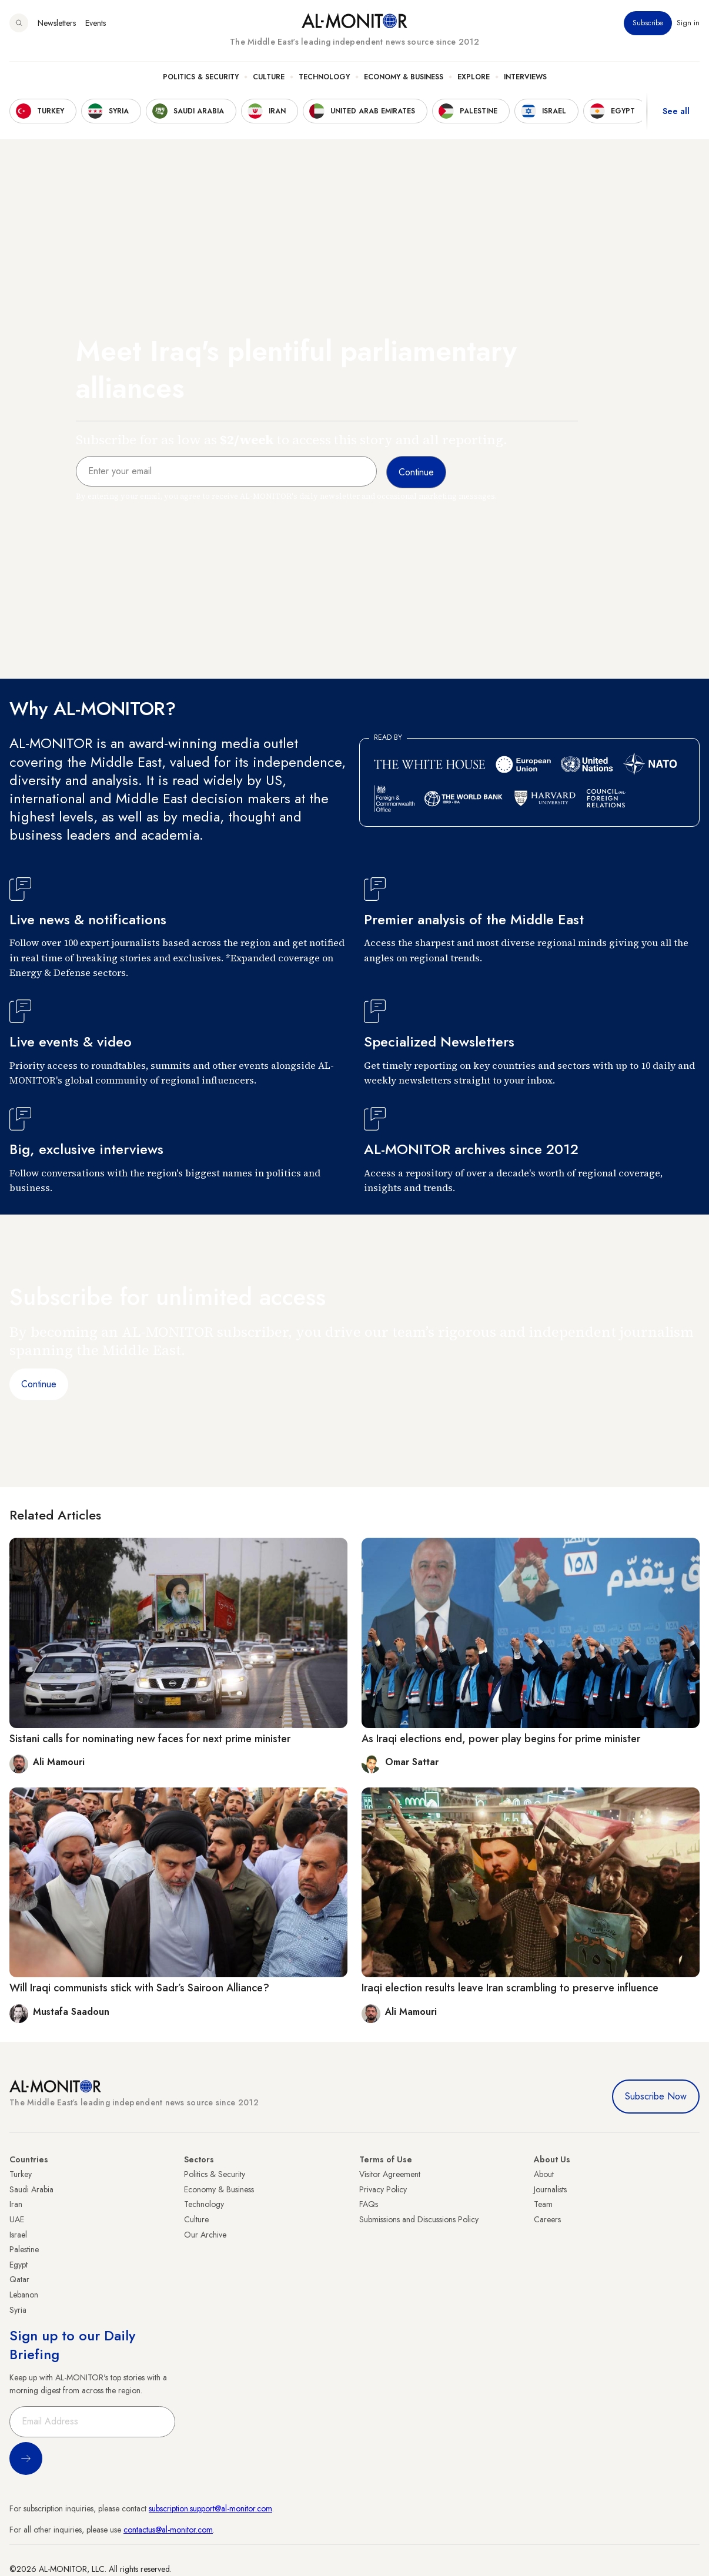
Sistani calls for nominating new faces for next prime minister (149, 1738)
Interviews (525, 76)
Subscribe (648, 23)
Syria (17, 2310)
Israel (18, 2234)
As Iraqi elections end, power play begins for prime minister (501, 1738)
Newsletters (57, 23)
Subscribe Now (656, 2096)
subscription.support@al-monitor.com (210, 2508)
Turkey (20, 2174)
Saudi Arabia (31, 2189)
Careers (547, 2219)
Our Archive (205, 2234)
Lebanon (23, 2294)
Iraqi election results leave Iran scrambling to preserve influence (510, 1987)
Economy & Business (403, 76)
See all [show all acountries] (676, 111)
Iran (15, 2204)
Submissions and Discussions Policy (419, 2219)
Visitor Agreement (389, 2174)
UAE (16, 2219)
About (544, 2174)
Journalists (550, 2189)
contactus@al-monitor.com (168, 2529)
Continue (38, 1384)
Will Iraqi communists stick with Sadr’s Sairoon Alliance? (139, 1987)
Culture (269, 76)
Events (95, 23)
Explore (473, 76)
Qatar (19, 2279)
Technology (324, 76)
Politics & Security (201, 76)
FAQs (368, 2204)
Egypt (18, 2264)
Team (543, 2204)
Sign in (688, 23)
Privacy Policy (383, 2189)
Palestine (24, 2249)
